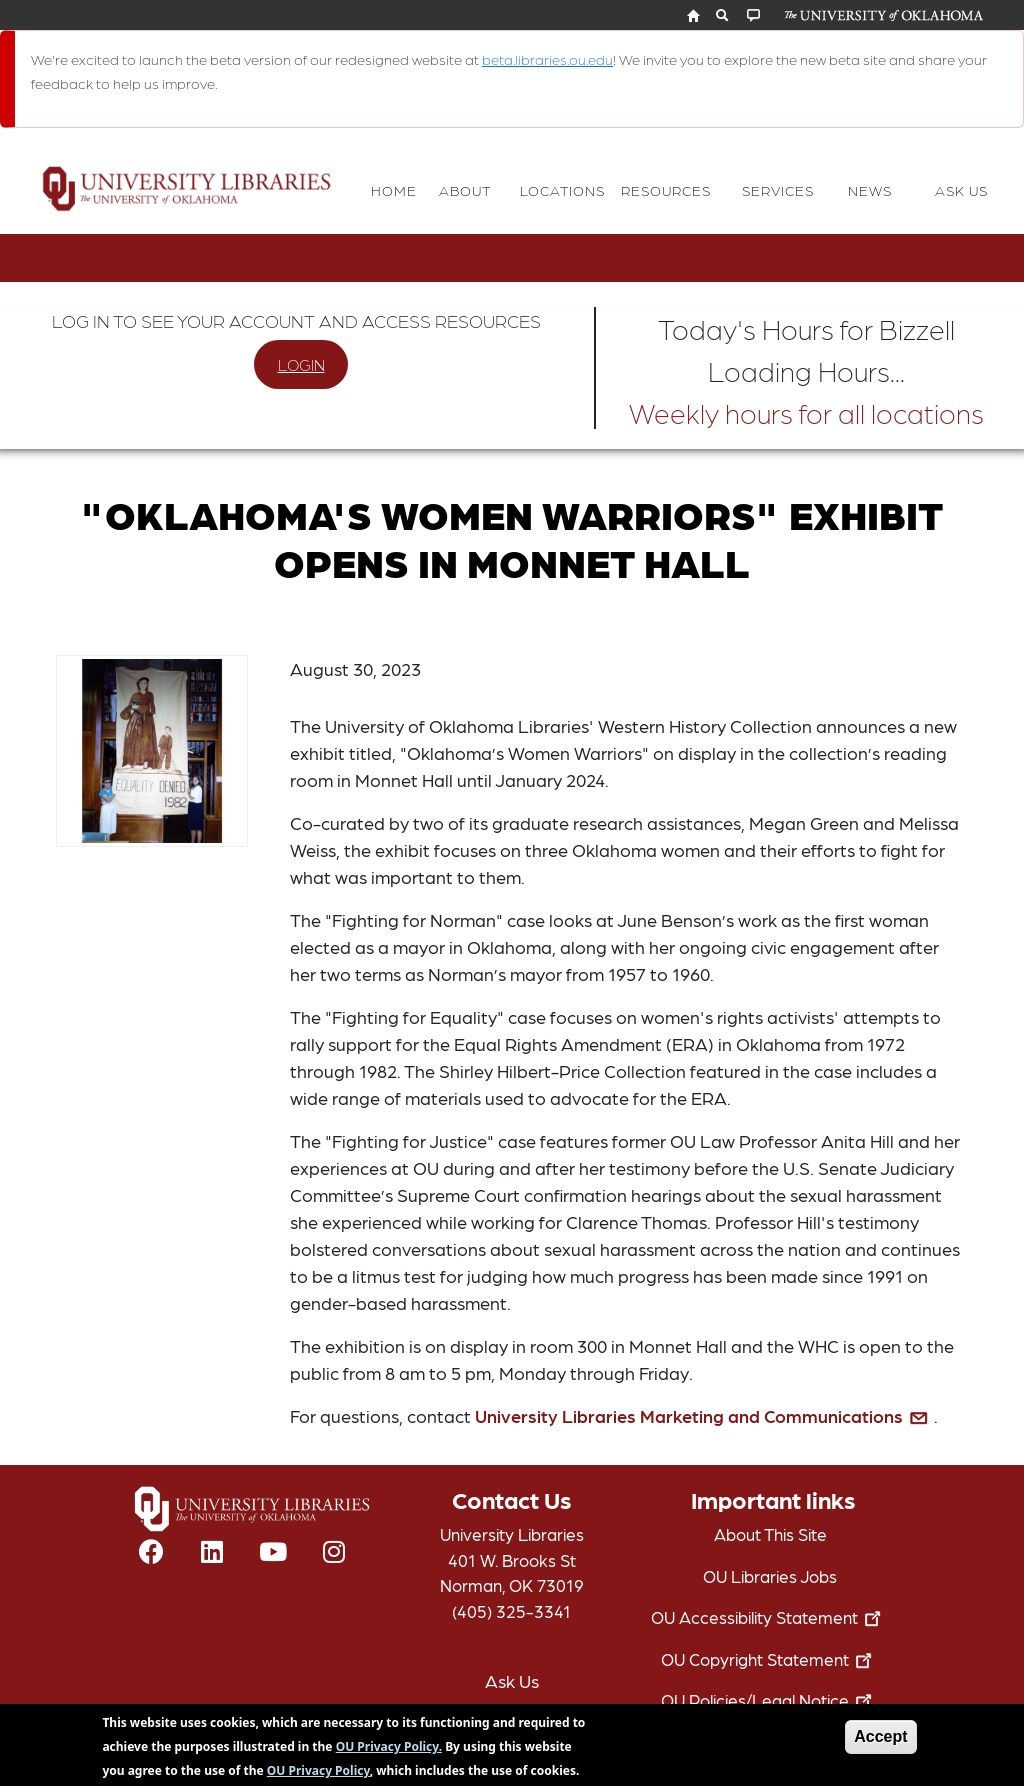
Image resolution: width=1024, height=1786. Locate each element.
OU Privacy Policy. (389, 1752)
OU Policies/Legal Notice (770, 1700)
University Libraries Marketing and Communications (704, 1415)
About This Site (770, 1534)
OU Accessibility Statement (770, 1617)
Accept (880, 1742)
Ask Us (512, 1680)
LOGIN (301, 364)
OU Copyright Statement (770, 1659)
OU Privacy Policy (318, 1776)
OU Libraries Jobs (770, 1576)
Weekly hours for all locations (806, 412)
